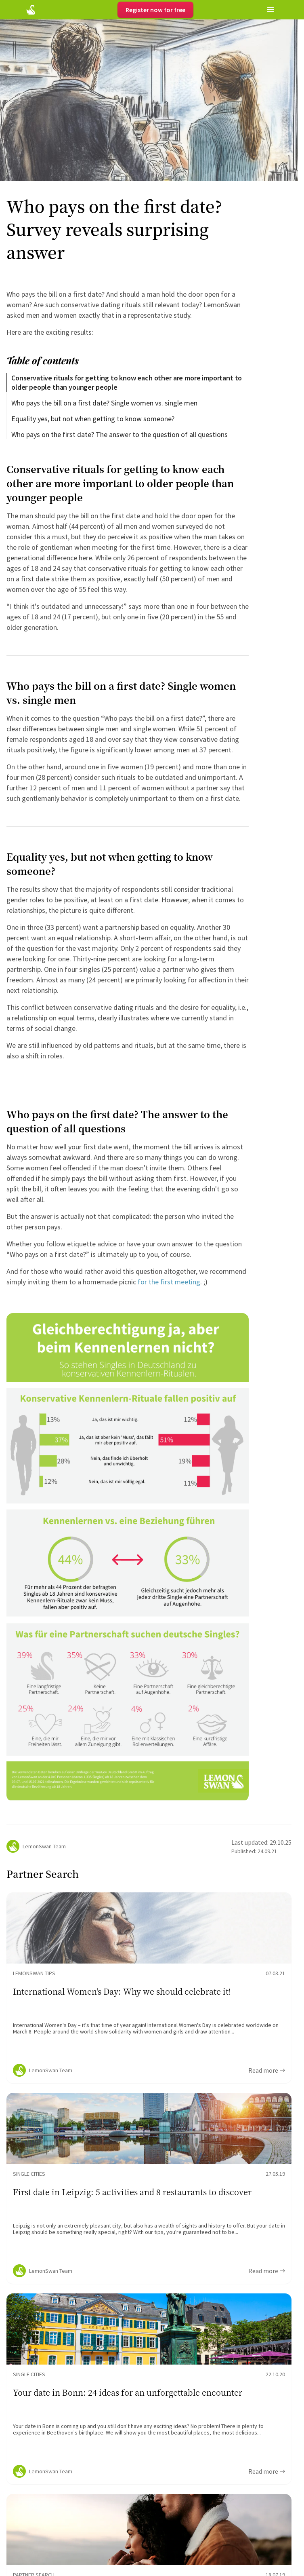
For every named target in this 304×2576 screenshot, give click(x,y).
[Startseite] (31, 10)
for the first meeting (169, 1281)
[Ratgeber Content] (148, 1987)
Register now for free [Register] (155, 10)
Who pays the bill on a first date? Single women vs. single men (104, 403)
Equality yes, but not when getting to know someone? (92, 418)
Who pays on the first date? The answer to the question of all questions (119, 434)
